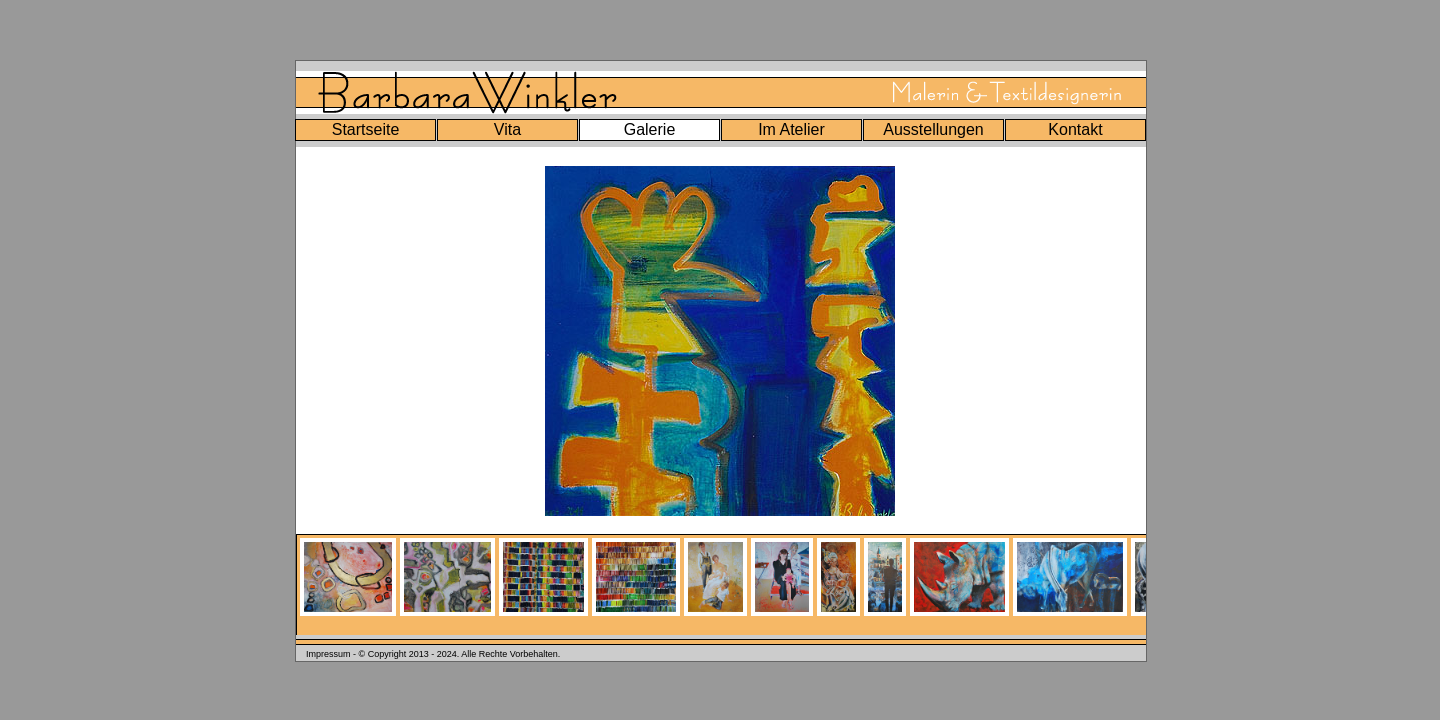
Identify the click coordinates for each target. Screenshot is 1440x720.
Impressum (328, 654)
